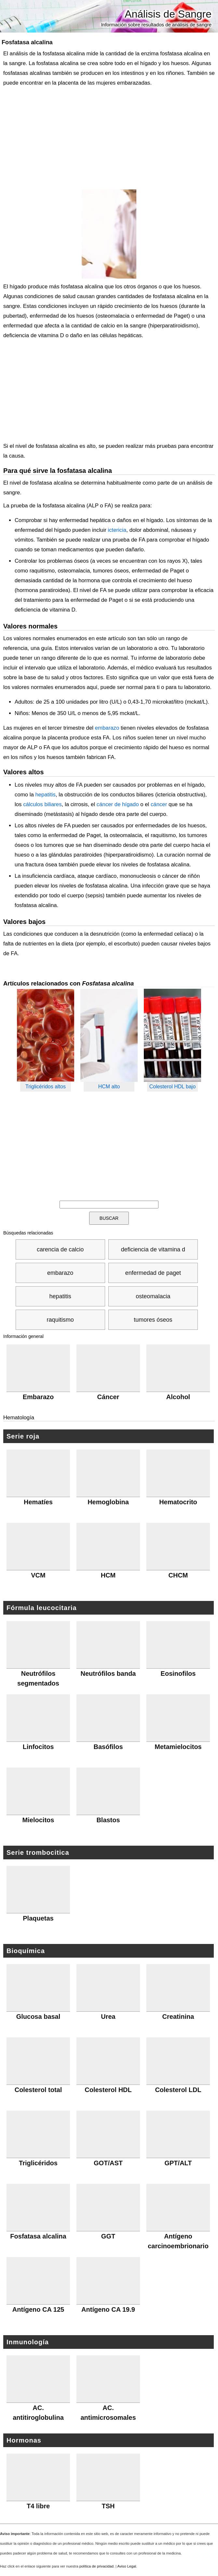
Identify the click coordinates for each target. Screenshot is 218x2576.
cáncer (159, 804)
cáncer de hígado (118, 804)
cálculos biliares (42, 804)
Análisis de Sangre (168, 14)
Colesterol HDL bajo (172, 1086)
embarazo (107, 728)
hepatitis (45, 795)
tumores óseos (153, 1319)
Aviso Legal (126, 2566)
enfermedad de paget (153, 1273)
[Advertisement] (107, 138)
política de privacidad (96, 2566)
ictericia (117, 530)
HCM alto (109, 1086)
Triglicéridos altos (45, 1086)
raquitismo (60, 1319)
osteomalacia (153, 1296)
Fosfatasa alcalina (27, 42)
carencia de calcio (60, 1249)
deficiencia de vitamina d (153, 1249)
